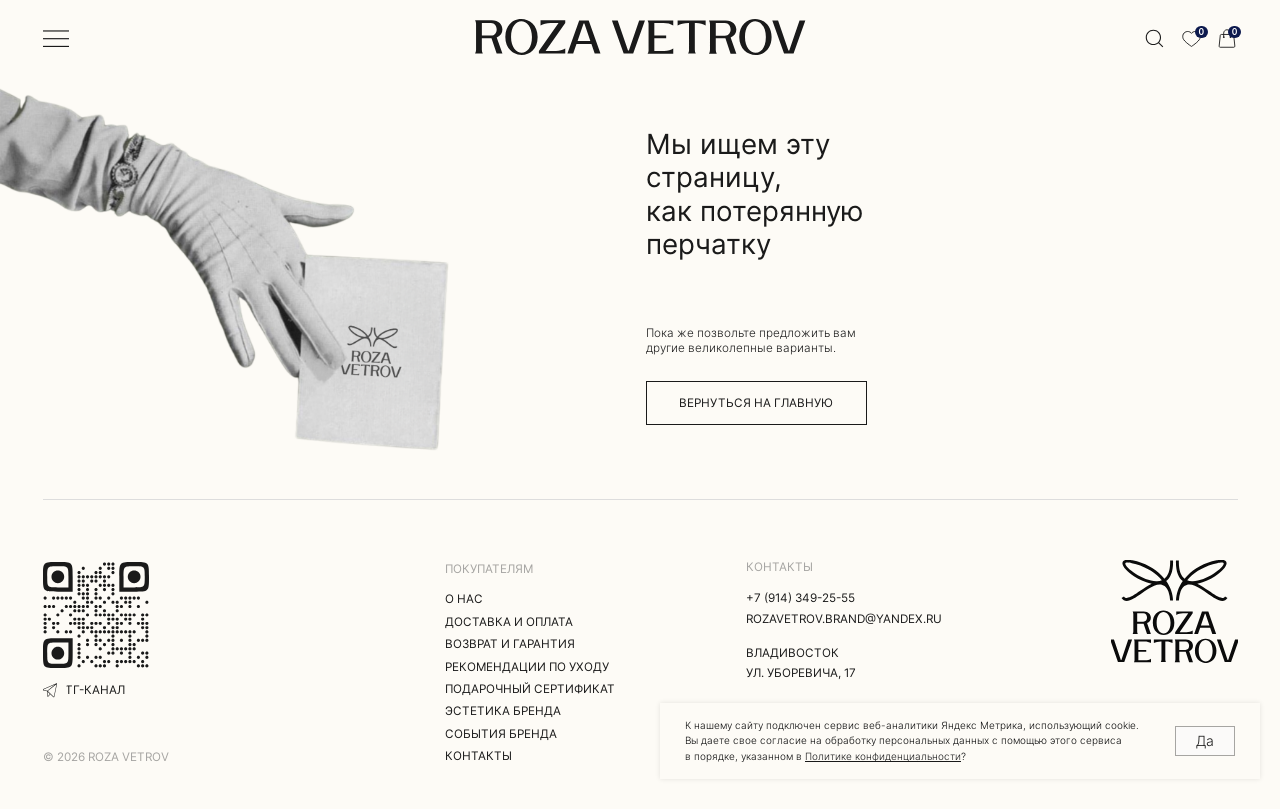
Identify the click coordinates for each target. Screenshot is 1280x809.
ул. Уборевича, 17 (801, 673)
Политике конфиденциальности (883, 756)
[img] (1174, 611)
